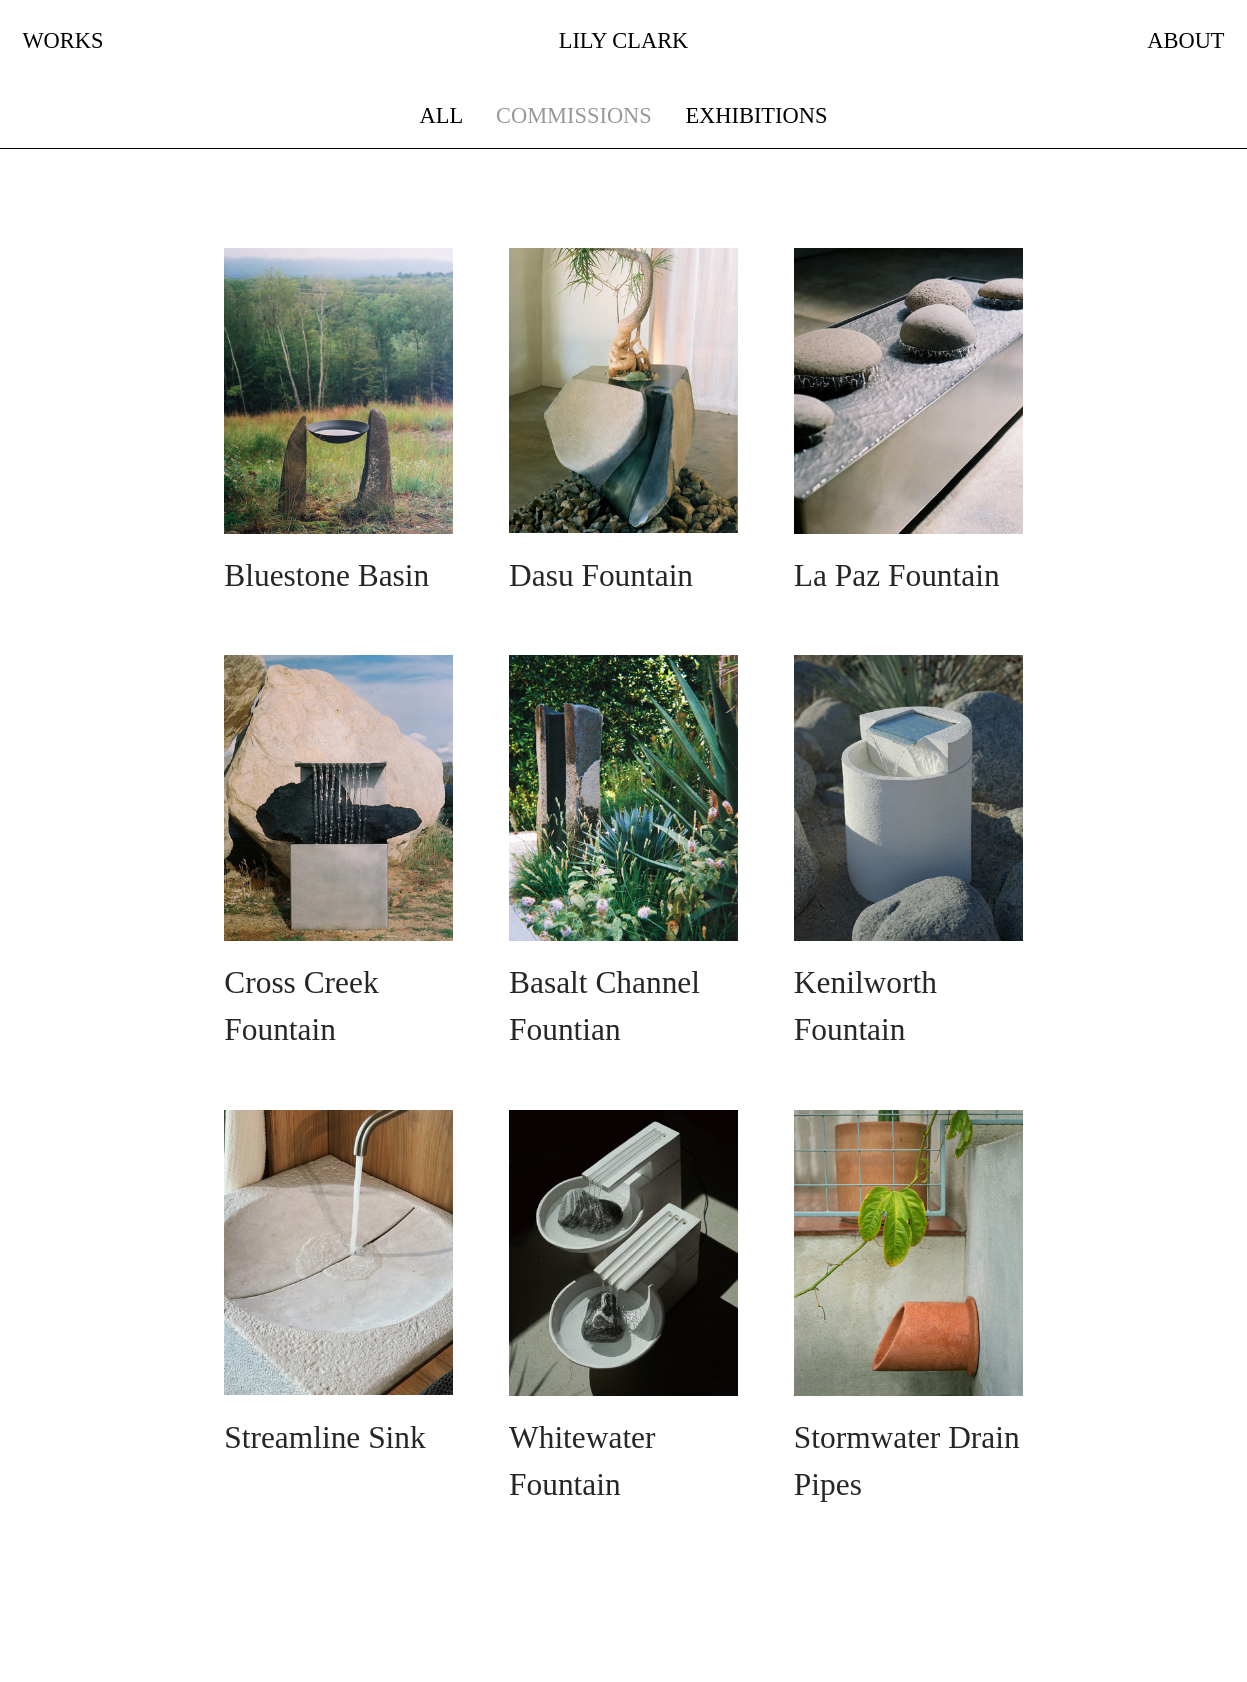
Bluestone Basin (326, 575)
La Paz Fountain (897, 575)
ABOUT (1185, 40)
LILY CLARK (624, 40)
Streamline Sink (324, 1437)
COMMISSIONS (574, 115)
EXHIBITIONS (756, 115)
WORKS (62, 40)
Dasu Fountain (601, 575)
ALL (441, 115)
